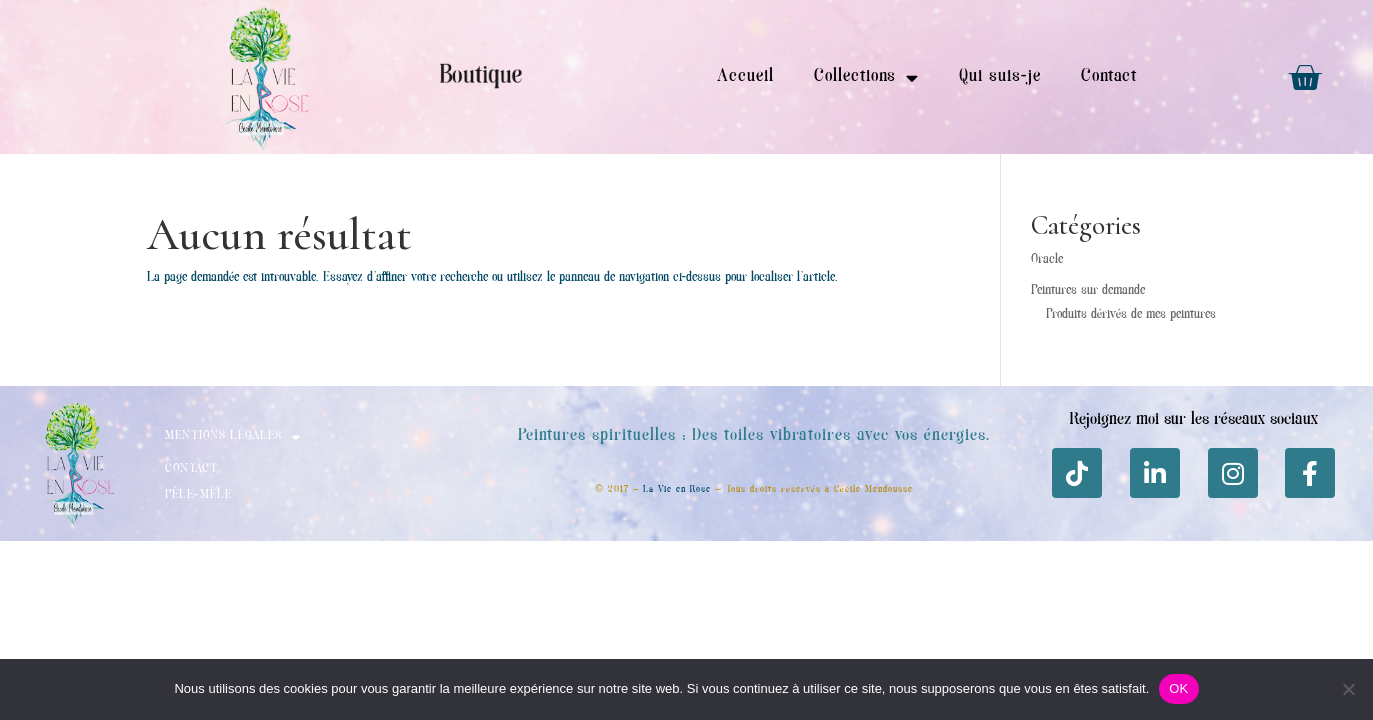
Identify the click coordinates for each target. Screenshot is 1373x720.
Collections (866, 77)
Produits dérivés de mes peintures (1131, 315)
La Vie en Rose (677, 489)
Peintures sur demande (1088, 291)
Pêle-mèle (198, 495)
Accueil (745, 77)
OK (1178, 688)
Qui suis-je (1000, 77)
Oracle (1047, 260)
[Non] (1348, 689)
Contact (1109, 77)
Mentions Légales (233, 437)
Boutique (481, 77)
